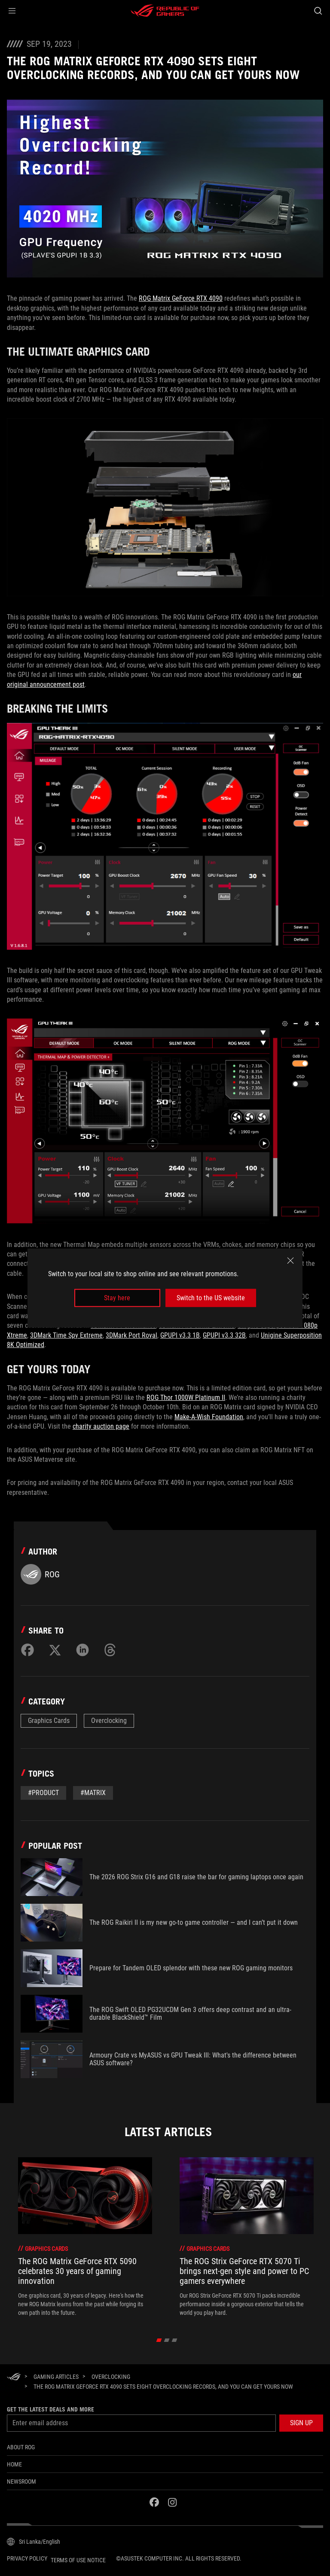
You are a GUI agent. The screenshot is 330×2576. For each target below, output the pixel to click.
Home (14, 2464)
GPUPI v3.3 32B (224, 1335)
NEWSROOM (21, 2481)
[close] (290, 1260)
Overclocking (109, 1720)
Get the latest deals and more (50, 2409)
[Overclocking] (111, 2376)
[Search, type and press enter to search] (317, 10)
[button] (12, 11)
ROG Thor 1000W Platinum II (186, 1397)
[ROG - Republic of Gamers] (165, 10)
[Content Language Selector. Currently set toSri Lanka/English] (33, 2541)
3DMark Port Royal (131, 1335)
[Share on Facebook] (27, 1650)
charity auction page (101, 1426)
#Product (43, 1793)
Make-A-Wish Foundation (208, 1417)
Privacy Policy (27, 2558)
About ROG (21, 2447)
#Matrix (93, 1793)
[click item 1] (167, 2340)
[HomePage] (14, 2377)
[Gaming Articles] (56, 2376)
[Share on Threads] (110, 1650)
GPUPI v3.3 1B (180, 1335)
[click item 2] (174, 2340)
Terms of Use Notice (78, 2560)
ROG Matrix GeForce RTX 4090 (181, 298)
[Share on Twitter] (55, 1650)
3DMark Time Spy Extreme (66, 1335)
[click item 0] (159, 2340)
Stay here (117, 1298)
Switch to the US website (211, 1298)
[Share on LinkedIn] (82, 1650)
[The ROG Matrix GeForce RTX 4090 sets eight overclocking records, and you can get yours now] (163, 2386)
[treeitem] (85, 2237)
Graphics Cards (49, 1720)
